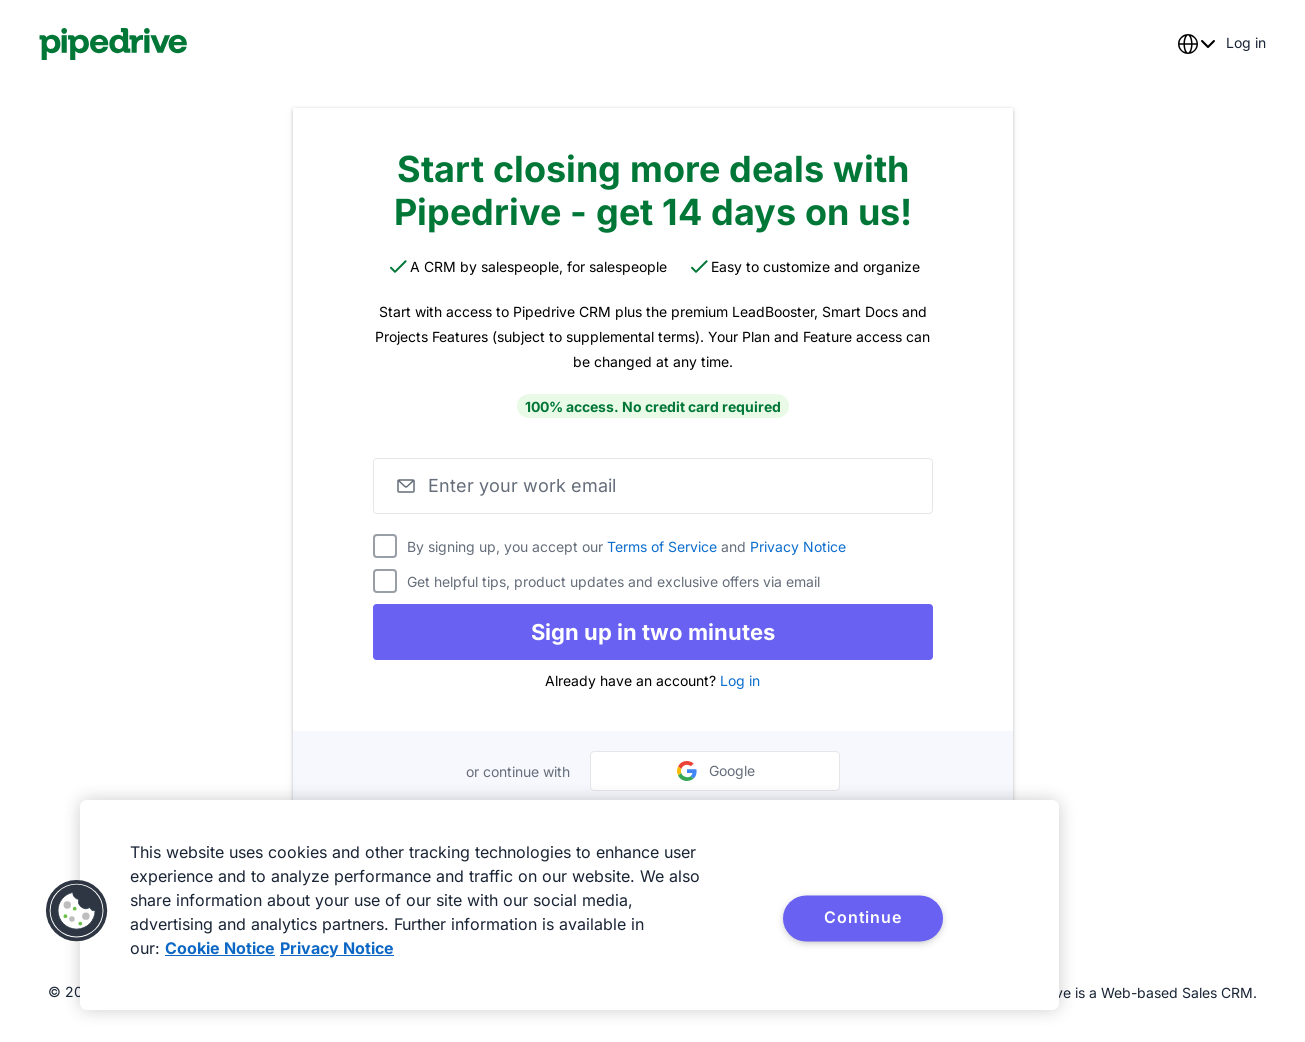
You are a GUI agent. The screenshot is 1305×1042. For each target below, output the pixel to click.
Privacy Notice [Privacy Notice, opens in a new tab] (337, 948)
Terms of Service (662, 546)
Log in (740, 680)
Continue (862, 917)
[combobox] (1195, 44)
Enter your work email (522, 485)
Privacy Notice (798, 546)
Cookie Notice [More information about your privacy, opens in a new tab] (220, 948)
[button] (77, 911)
